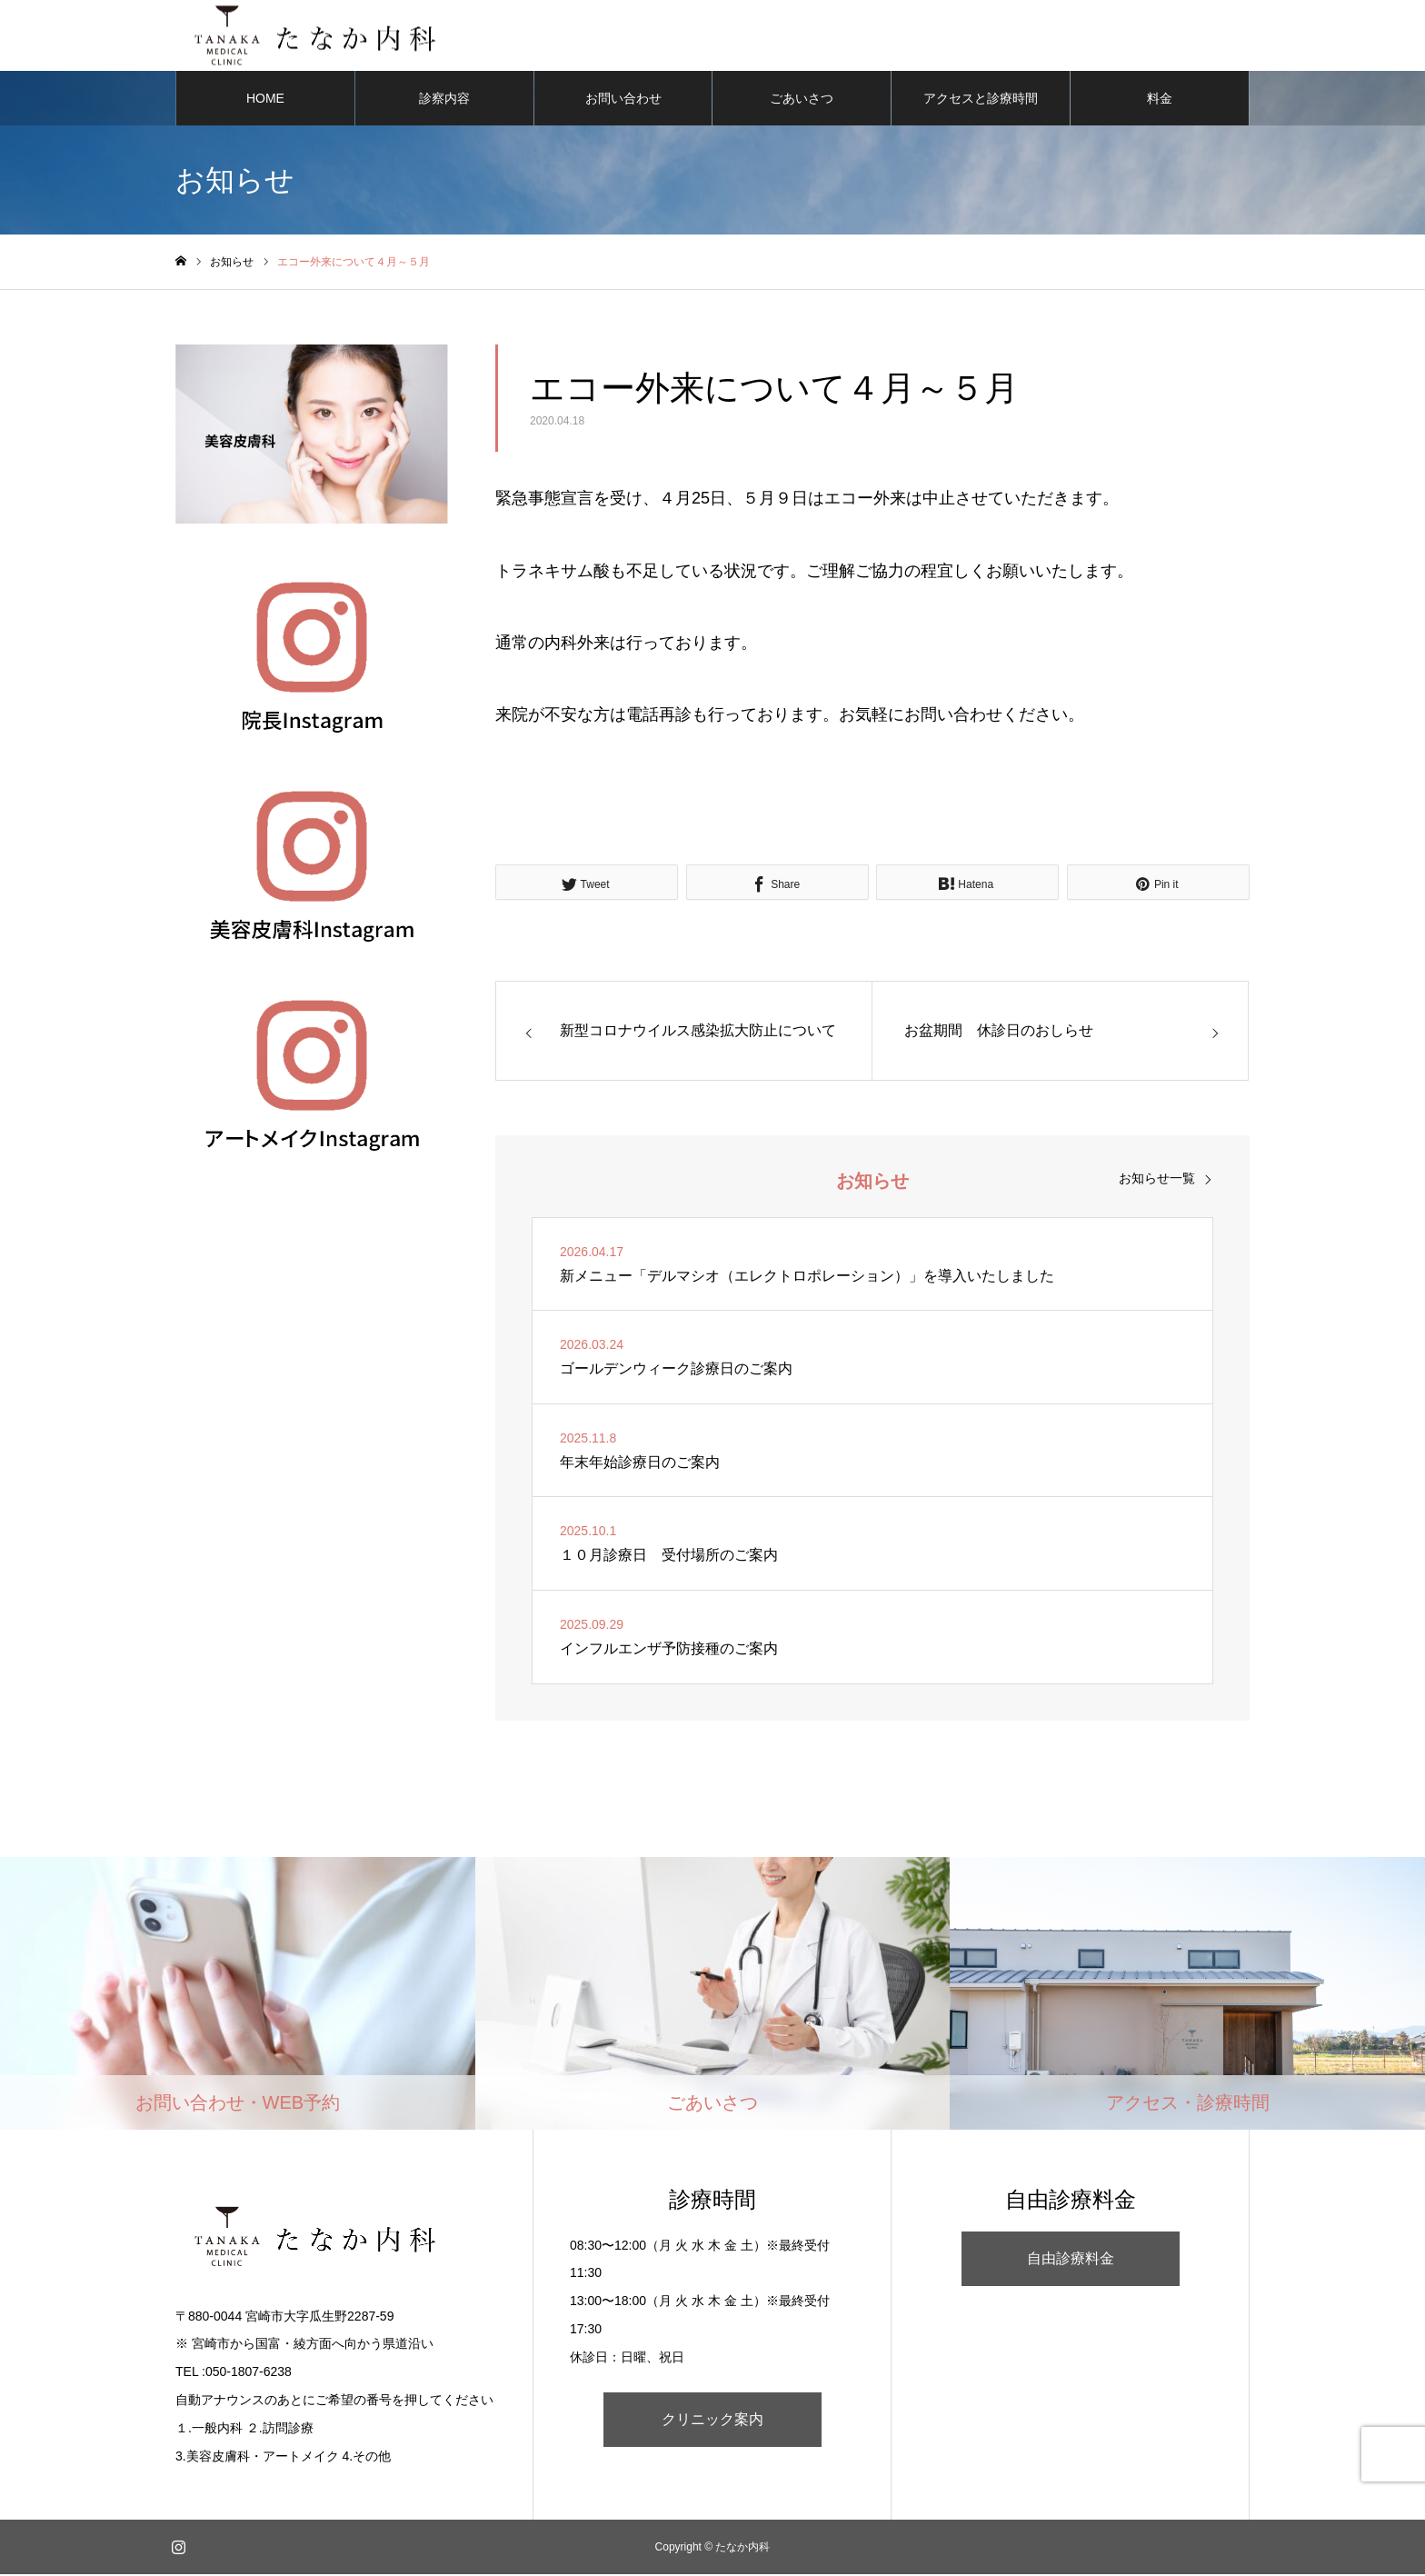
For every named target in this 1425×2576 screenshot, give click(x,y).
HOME (265, 100)
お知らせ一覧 (1157, 1179)
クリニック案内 (712, 2421)
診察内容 (444, 100)
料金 (1159, 100)
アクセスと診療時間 (980, 100)
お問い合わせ (623, 100)
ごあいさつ (801, 100)
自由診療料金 (1070, 2260)
